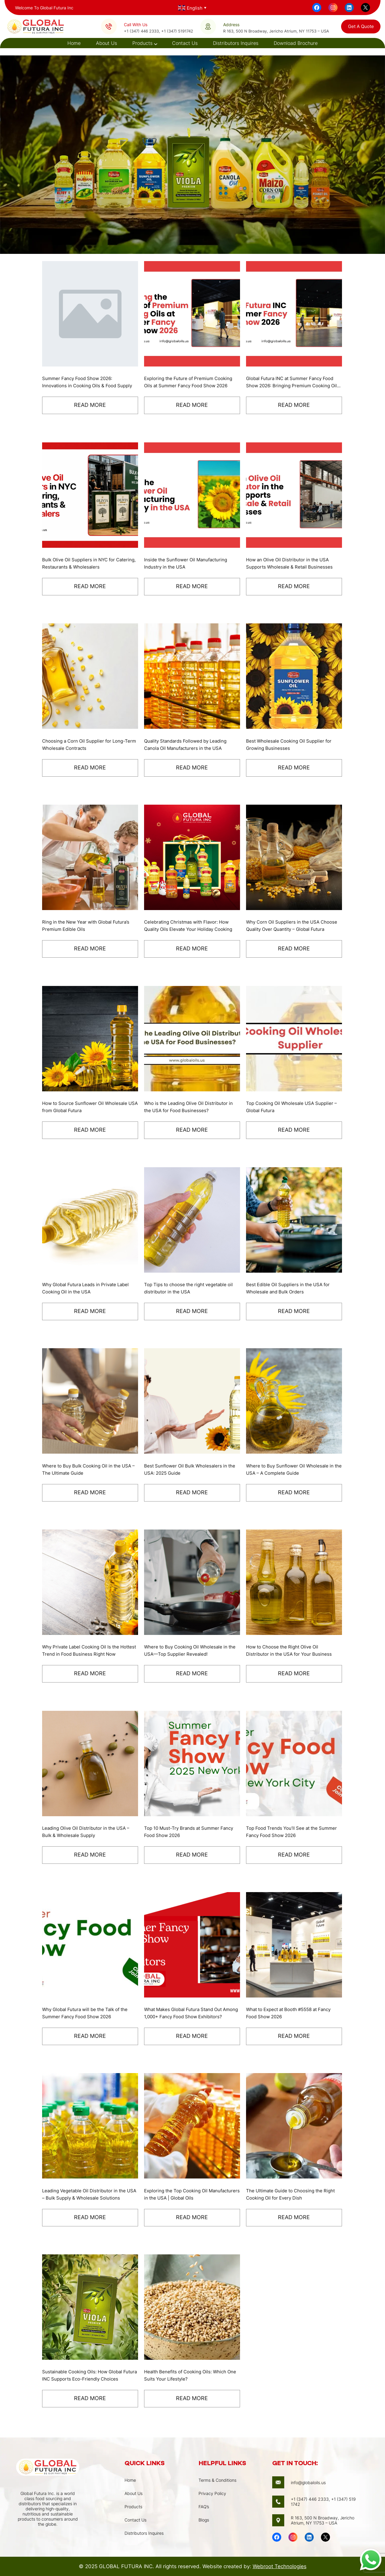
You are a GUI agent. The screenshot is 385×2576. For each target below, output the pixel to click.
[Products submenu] (155, 43)
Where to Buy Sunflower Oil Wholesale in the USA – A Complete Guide (292, 1469)
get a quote (361, 26)
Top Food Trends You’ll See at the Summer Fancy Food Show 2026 (284, 1831)
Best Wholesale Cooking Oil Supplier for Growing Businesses (291, 744)
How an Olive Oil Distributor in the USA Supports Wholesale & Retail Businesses (291, 563)
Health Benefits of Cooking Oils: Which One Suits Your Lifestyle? (188, 2375)
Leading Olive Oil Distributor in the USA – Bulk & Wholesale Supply (89, 1831)
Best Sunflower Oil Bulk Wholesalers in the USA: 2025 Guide (187, 1469)
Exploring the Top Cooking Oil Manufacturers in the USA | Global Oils (188, 2194)
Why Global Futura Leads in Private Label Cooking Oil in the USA (89, 1288)
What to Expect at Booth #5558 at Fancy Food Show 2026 (293, 2013)
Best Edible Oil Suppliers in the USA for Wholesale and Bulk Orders (290, 1288)
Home (74, 43)
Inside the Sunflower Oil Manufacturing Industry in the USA (188, 563)
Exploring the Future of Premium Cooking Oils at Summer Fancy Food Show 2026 (191, 382)
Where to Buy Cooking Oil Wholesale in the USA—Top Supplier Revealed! (188, 1650)
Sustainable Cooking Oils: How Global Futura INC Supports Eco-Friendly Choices (85, 2376)
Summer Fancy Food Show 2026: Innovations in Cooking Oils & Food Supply (82, 382)
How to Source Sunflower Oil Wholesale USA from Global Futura (87, 1107)
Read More (90, 405)
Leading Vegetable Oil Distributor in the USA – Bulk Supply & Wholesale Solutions (89, 2194)
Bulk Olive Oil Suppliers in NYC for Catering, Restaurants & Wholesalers (83, 563)
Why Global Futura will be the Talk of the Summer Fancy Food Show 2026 (88, 2013)
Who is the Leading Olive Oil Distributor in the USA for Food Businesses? (191, 1107)
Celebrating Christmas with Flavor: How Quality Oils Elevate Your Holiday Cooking (189, 926)
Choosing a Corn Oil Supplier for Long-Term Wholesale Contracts (86, 744)
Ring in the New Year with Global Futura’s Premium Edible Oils (89, 925)
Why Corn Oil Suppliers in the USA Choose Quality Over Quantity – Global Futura (290, 926)
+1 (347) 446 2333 (141, 31)
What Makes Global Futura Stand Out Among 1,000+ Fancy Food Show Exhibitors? (186, 2013)
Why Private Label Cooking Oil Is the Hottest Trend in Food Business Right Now (84, 1651)
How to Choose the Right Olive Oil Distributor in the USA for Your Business (291, 1650)
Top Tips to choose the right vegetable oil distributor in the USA (188, 1288)
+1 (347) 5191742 (177, 31)
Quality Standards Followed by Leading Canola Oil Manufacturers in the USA (188, 744)
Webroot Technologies (279, 2566)
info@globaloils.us (308, 2482)
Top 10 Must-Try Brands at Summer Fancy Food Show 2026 (191, 1831)
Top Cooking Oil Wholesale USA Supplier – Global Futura (292, 1107)
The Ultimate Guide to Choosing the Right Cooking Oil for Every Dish (293, 2194)
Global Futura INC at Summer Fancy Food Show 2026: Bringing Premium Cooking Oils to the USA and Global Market (293, 382)
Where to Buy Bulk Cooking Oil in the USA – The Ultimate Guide (90, 1469)
